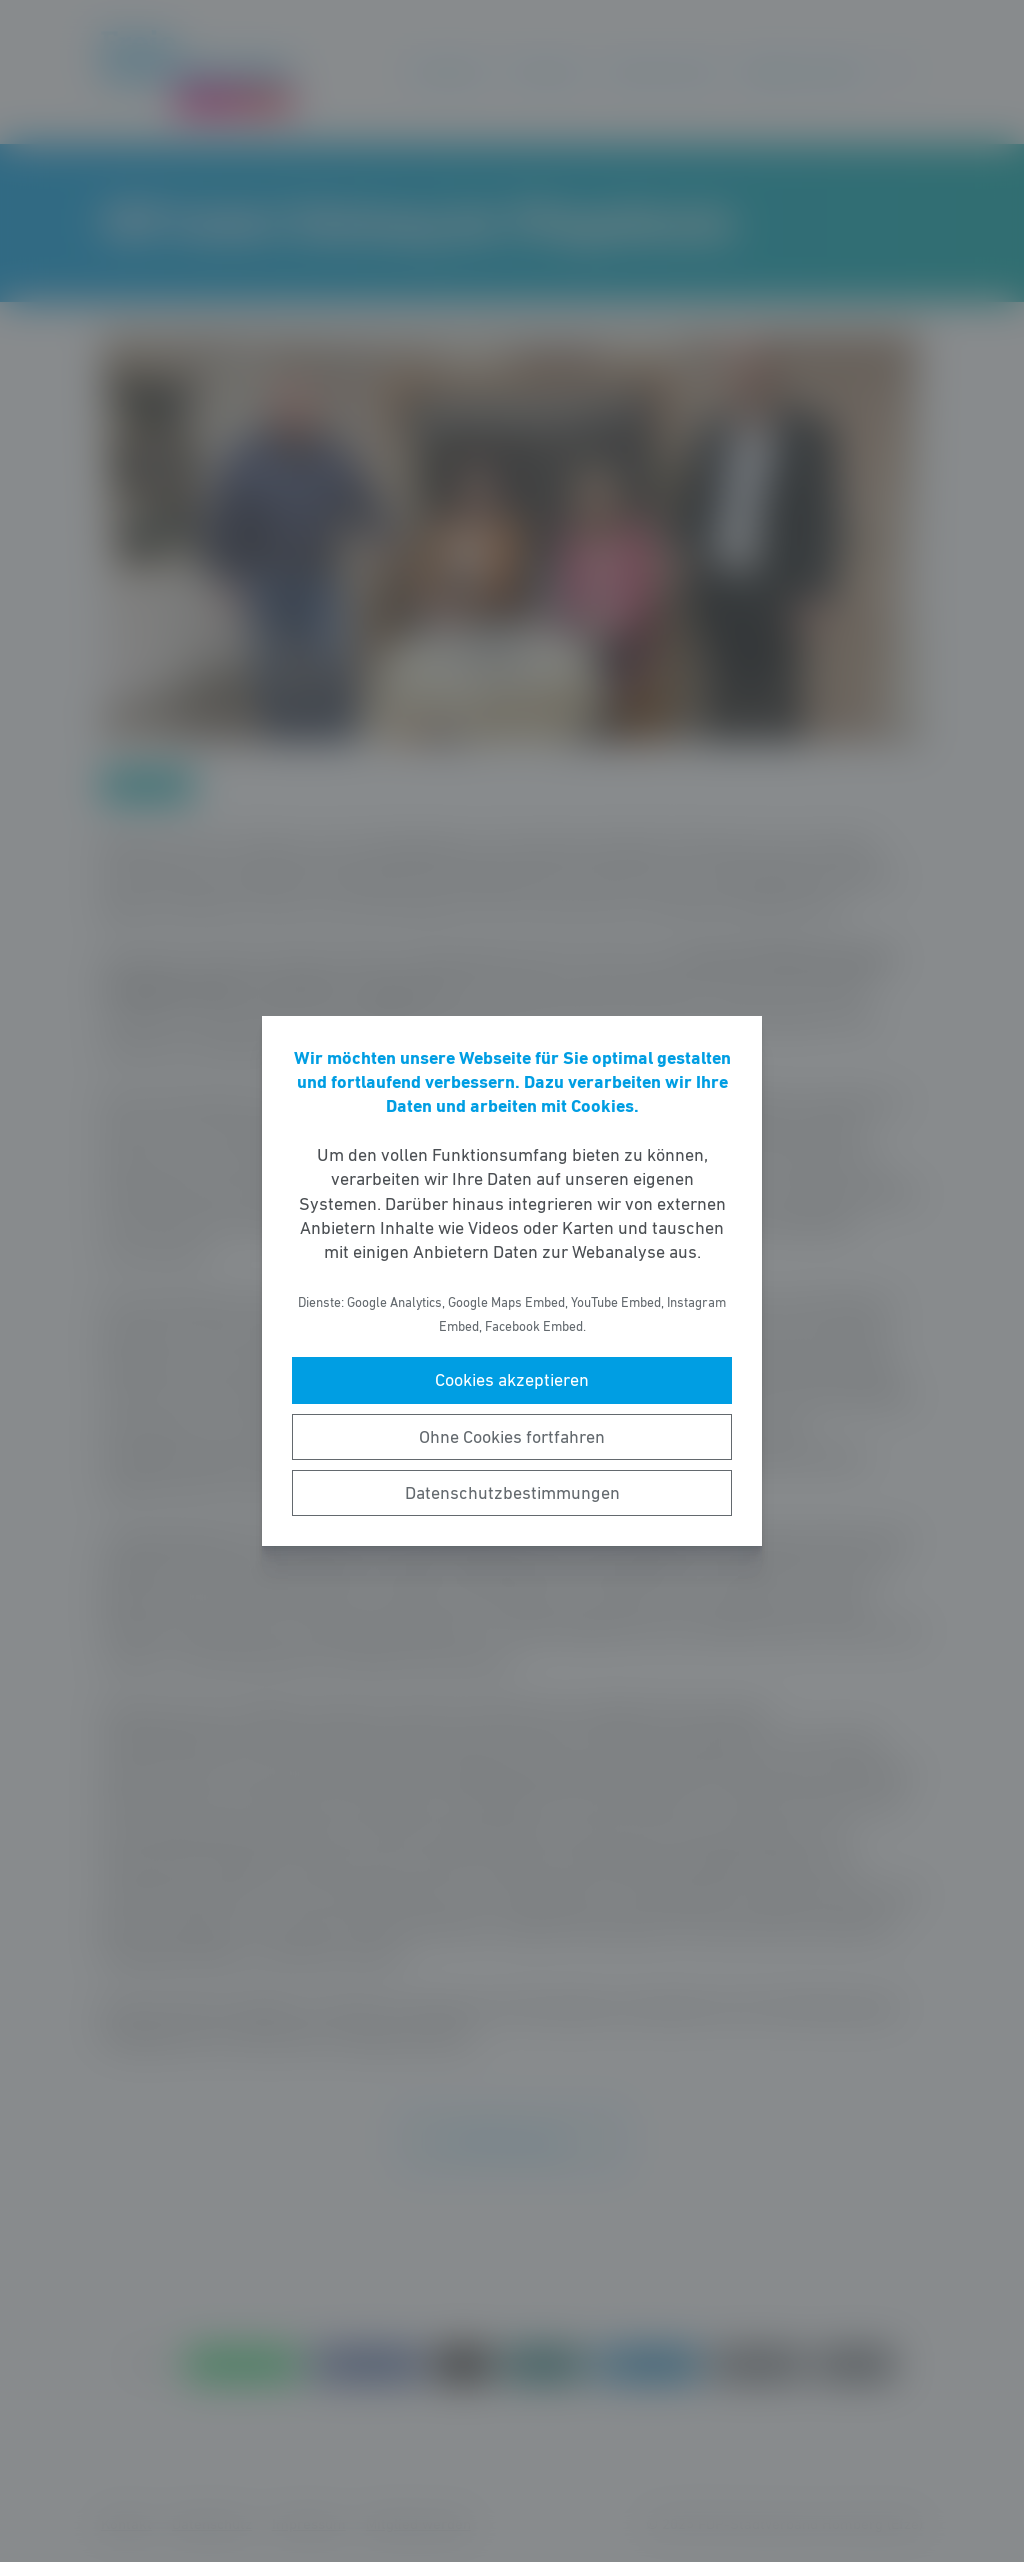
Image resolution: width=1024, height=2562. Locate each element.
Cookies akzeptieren (512, 1380)
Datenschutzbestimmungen (512, 1493)
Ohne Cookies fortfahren (512, 1437)
